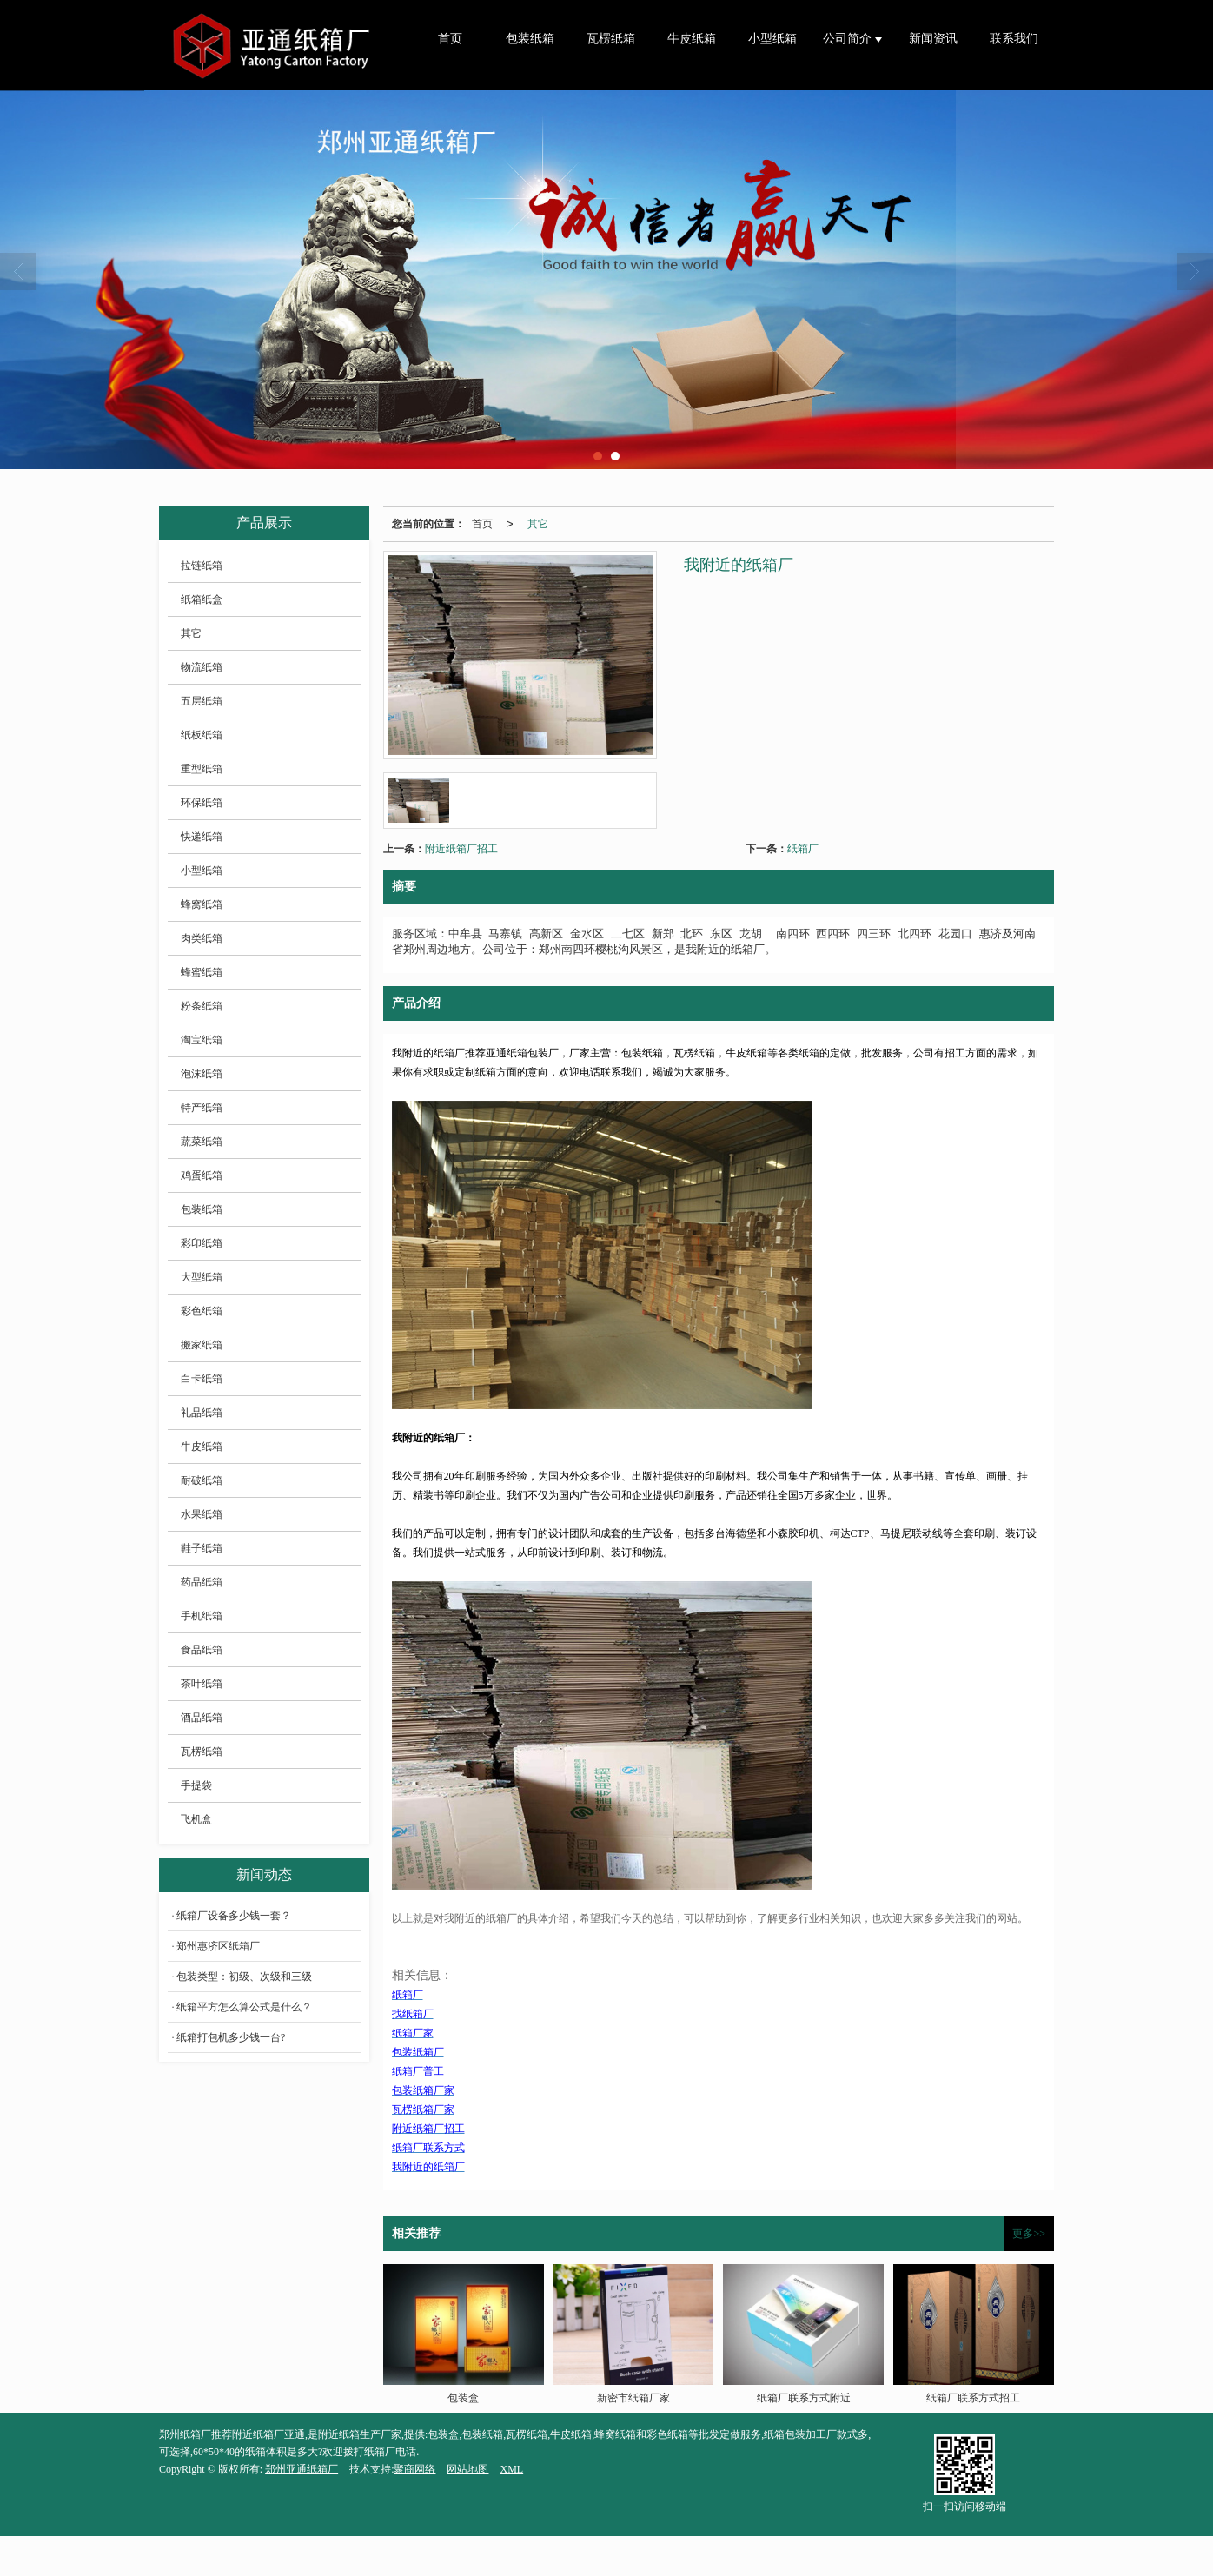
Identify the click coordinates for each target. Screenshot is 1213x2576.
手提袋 (196, 1785)
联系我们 (1014, 38)
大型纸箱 (201, 1277)
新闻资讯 (933, 38)
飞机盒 (196, 1819)
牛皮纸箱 (691, 38)
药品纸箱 (201, 1582)
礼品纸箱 (201, 1413)
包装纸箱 (530, 38)
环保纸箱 (201, 803)
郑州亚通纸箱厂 (301, 2469)
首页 (450, 38)
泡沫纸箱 (201, 1074)
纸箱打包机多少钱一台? (230, 2037)
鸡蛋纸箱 (201, 1175)
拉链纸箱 (201, 566)
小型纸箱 (772, 38)
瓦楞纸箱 (611, 38)
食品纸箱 (201, 1650)
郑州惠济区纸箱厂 (218, 1946)
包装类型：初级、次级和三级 (244, 1976)
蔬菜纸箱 (201, 1142)
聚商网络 (414, 2469)
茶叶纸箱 (201, 1684)
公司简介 (849, 38)
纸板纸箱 (201, 735)
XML (511, 2469)
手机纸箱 (201, 1616)
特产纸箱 (201, 1108)
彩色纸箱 (201, 1311)
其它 (537, 524)
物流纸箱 (201, 667)
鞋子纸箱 (201, 1548)
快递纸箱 (201, 837)
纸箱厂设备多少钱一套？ (233, 1916)
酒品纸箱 (201, 1718)
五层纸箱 (201, 701)
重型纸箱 (201, 769)
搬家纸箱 (201, 1345)
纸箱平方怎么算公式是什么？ (244, 2007)
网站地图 (467, 2469)
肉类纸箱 (201, 938)
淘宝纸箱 (201, 1040)
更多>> (1028, 2234)
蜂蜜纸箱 (201, 972)
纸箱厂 (803, 849)
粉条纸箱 (201, 1006)
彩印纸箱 (201, 1243)
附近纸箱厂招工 (461, 849)
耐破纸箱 (201, 1480)
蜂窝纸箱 (201, 904)
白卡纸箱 (201, 1379)
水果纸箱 (201, 1514)
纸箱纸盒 (201, 599)
